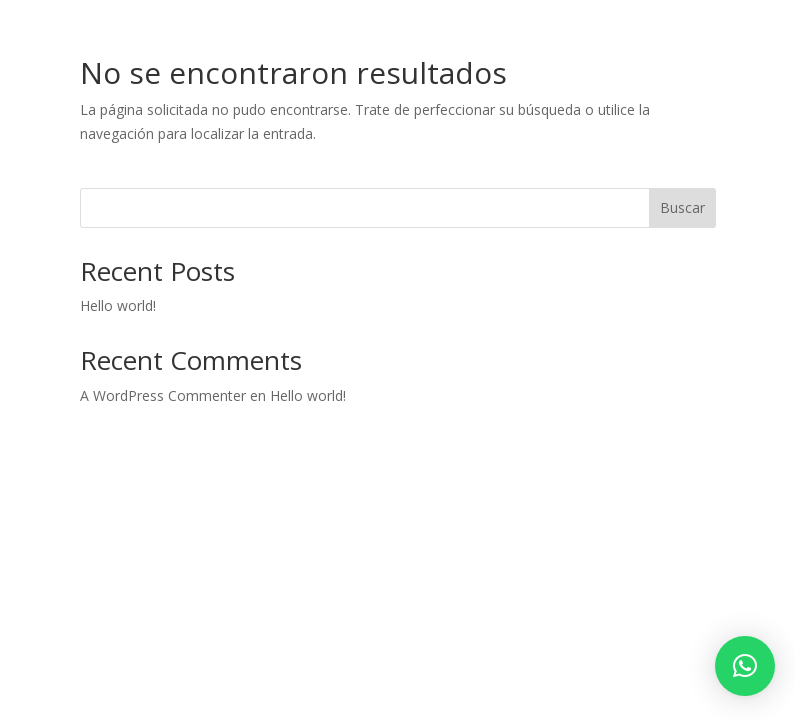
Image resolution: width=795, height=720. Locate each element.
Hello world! (118, 305)
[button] (745, 666)
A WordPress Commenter (163, 395)
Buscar (682, 207)
